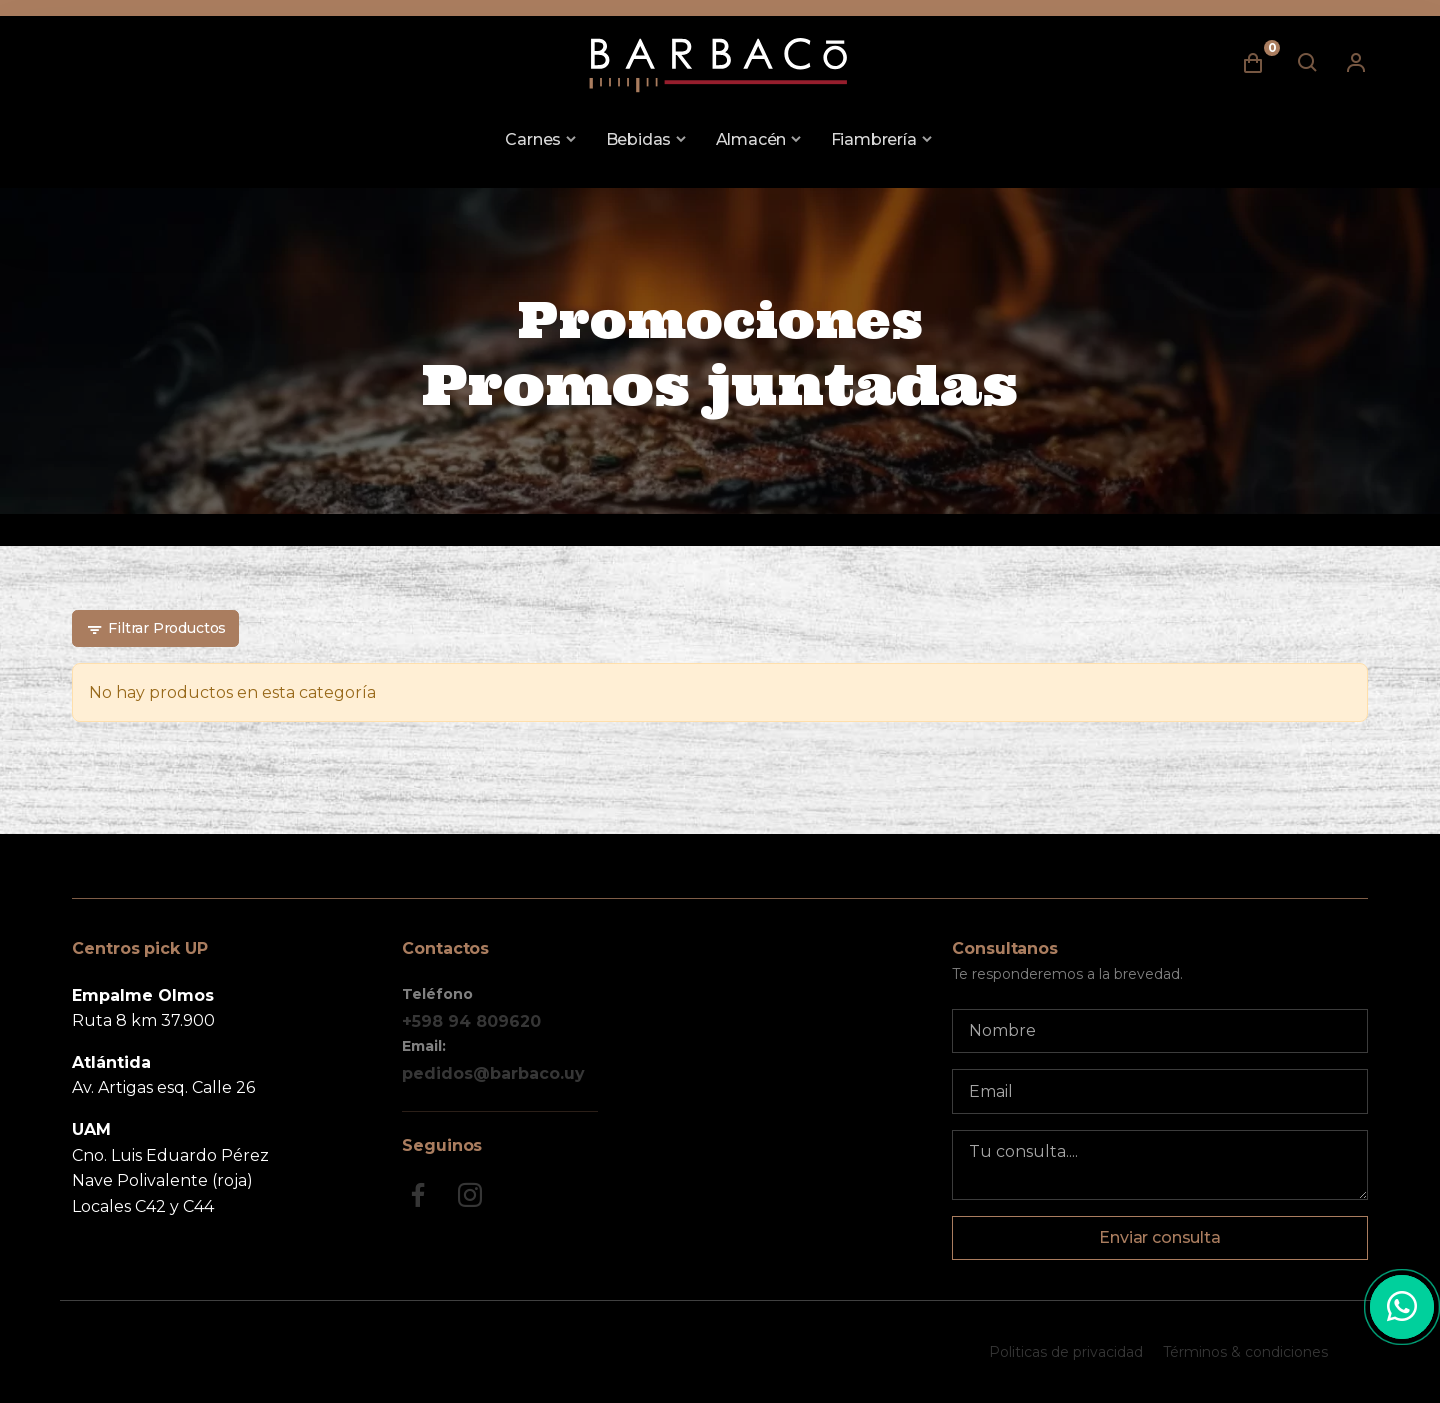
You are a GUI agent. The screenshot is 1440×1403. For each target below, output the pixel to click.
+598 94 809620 (471, 1021)
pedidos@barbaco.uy (493, 1073)
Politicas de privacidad (1066, 1352)
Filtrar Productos (156, 629)
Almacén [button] (751, 139)
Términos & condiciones (1245, 1352)
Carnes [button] (533, 139)
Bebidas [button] (639, 139)
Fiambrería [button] (874, 139)
